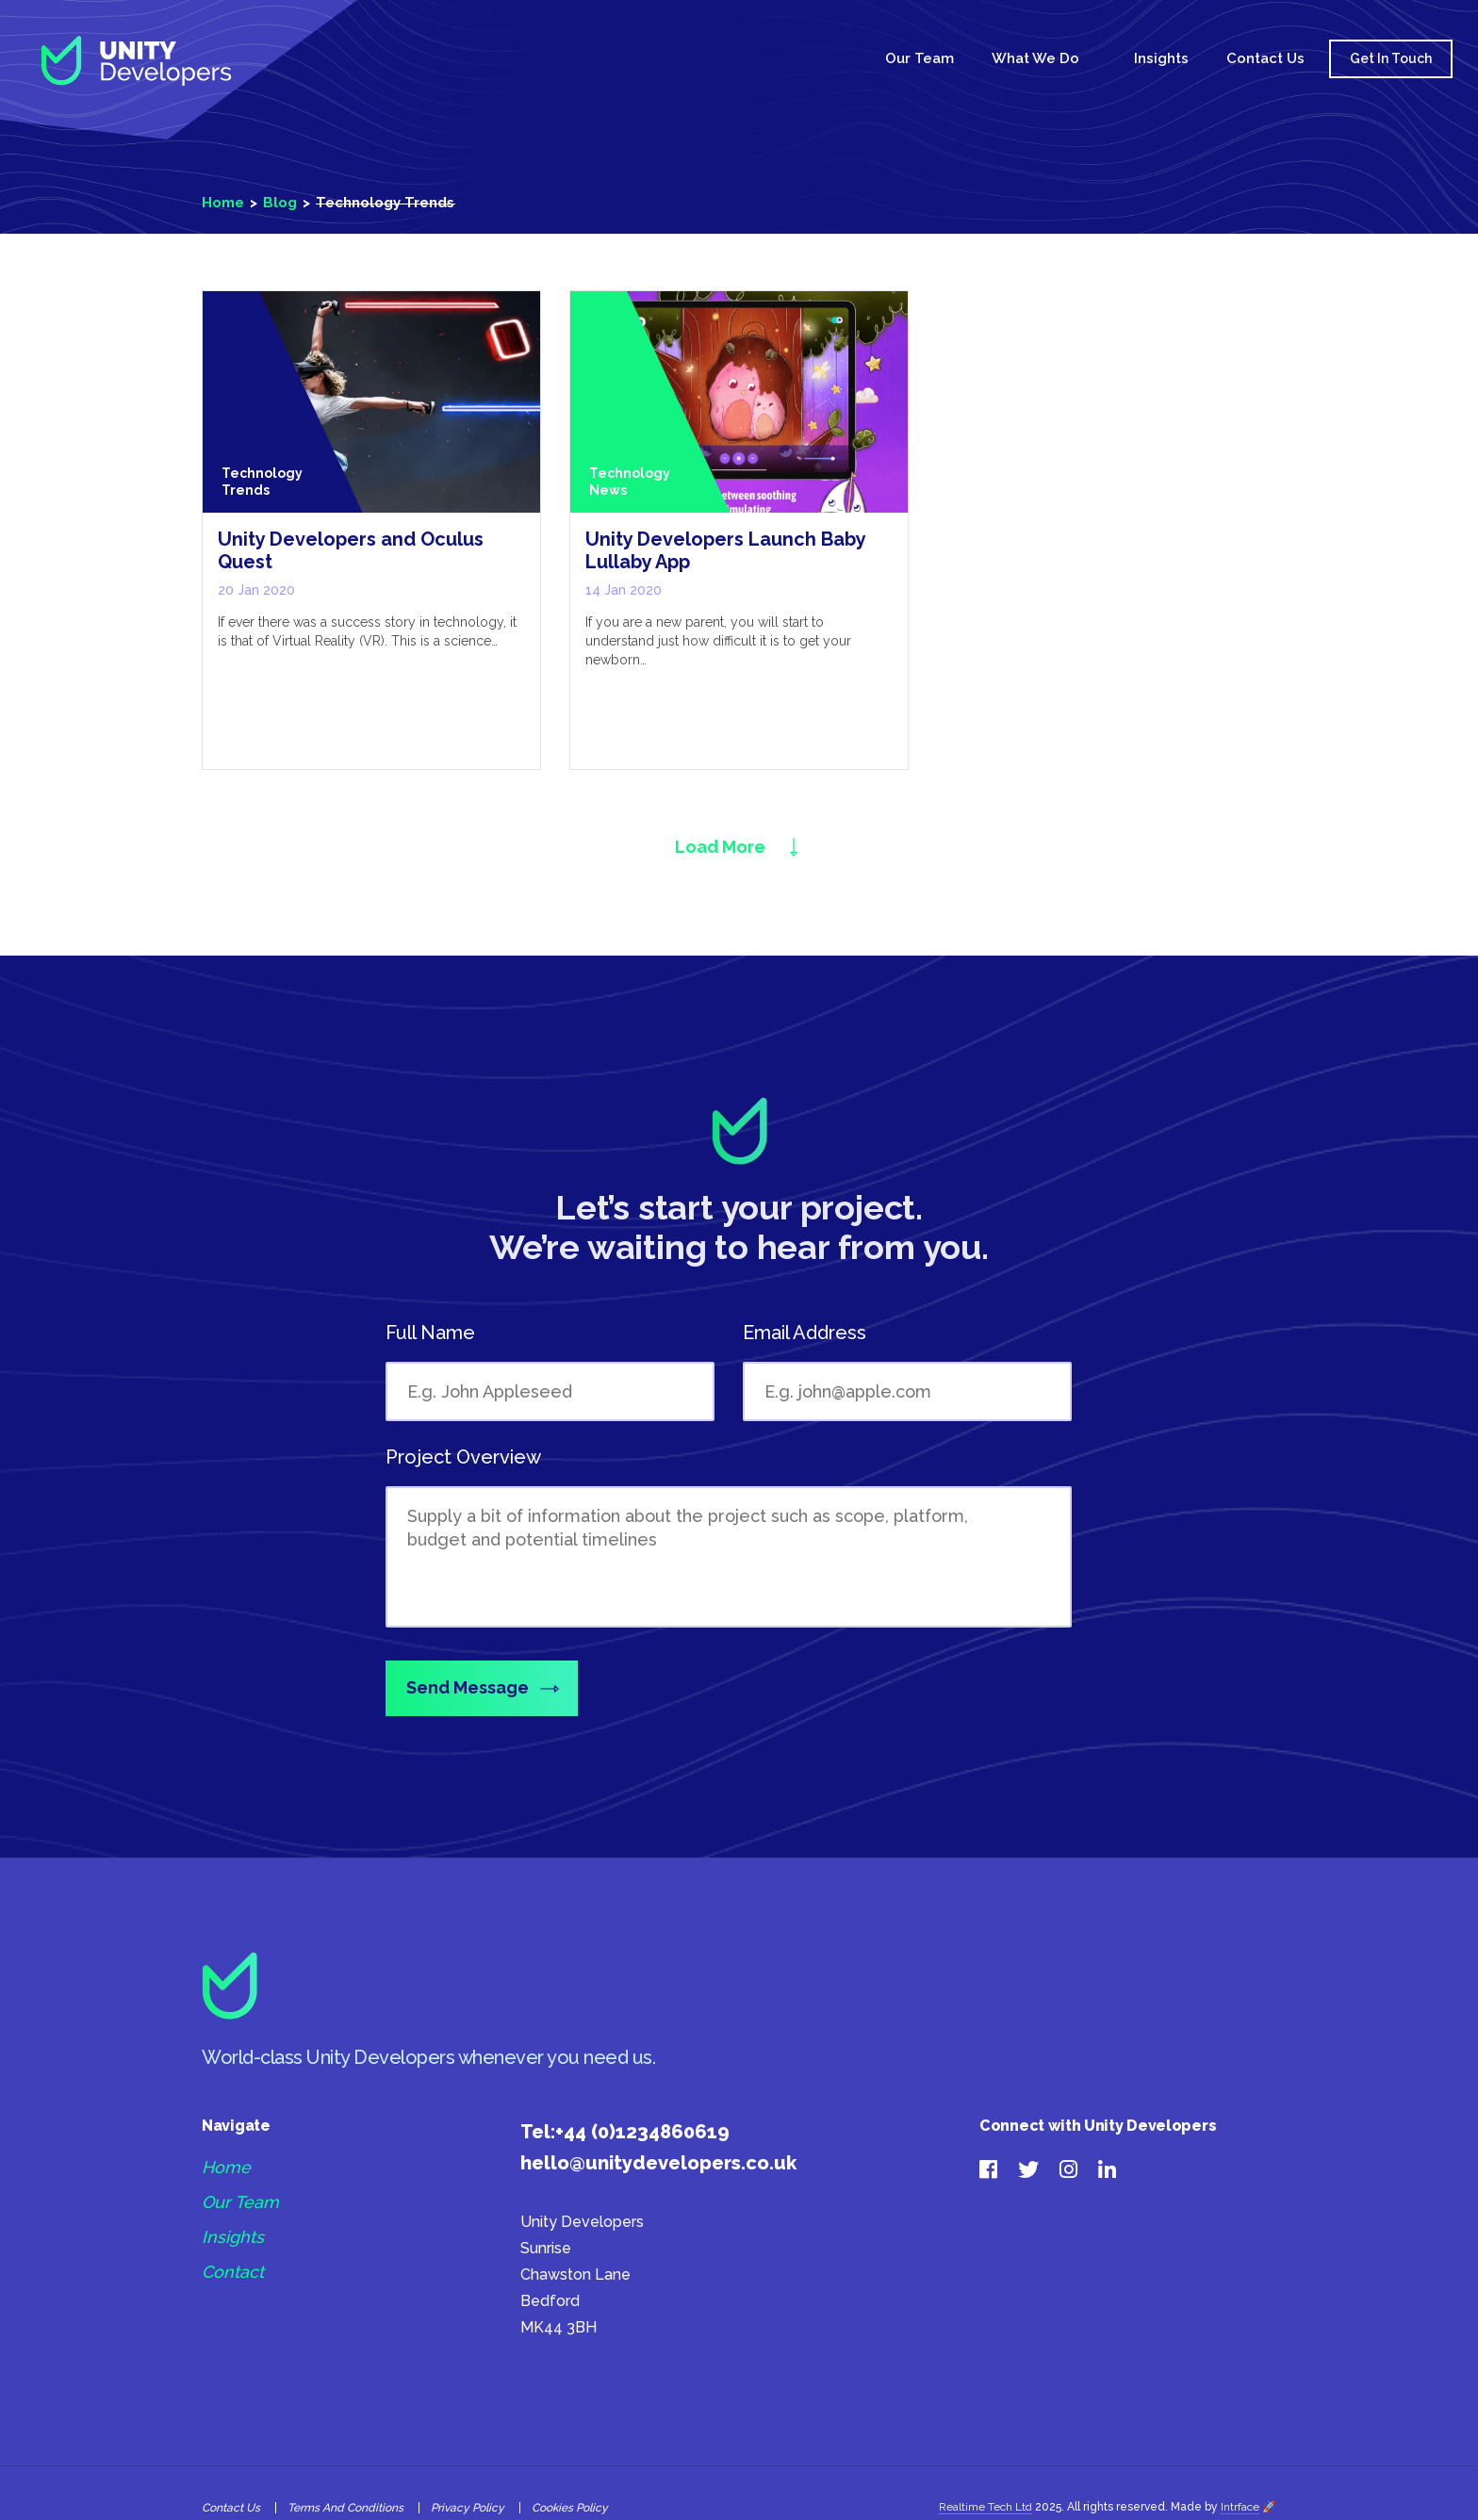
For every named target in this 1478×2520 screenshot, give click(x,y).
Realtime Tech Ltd (985, 2504)
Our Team (919, 58)
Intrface (1240, 2504)
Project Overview (463, 1458)
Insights (1161, 58)
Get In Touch (1391, 58)
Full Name (430, 1333)
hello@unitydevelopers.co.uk (658, 2160)
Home (834, 60)
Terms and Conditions (345, 2505)
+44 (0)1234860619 (642, 2129)
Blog (280, 202)
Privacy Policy (467, 2505)
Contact (233, 2270)
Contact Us (1265, 58)
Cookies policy (570, 2505)
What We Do (1035, 58)
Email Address (804, 1333)
